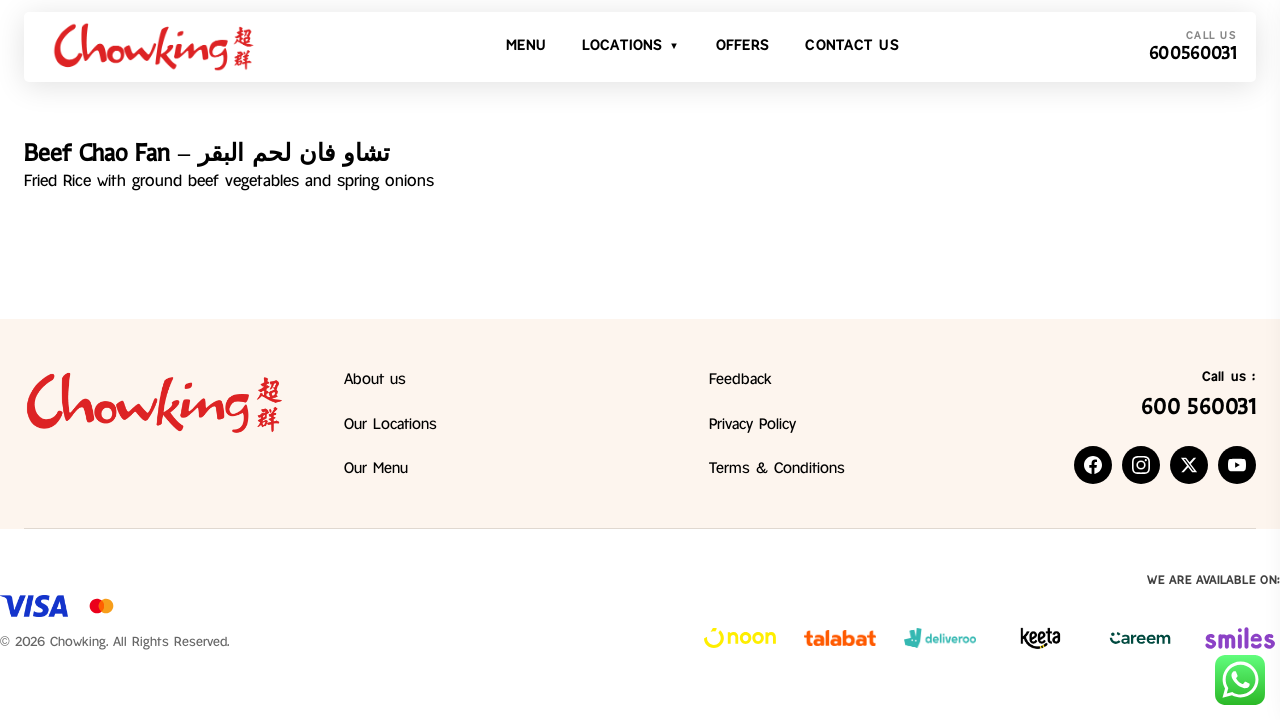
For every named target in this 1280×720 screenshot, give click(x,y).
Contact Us (851, 46)
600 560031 (1198, 407)
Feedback (740, 380)
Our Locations (390, 425)
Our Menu (376, 469)
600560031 (1192, 53)
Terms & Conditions (777, 469)
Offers (743, 46)
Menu (526, 46)
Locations (631, 47)
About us (375, 380)
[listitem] (1093, 465)
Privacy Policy (752, 425)
